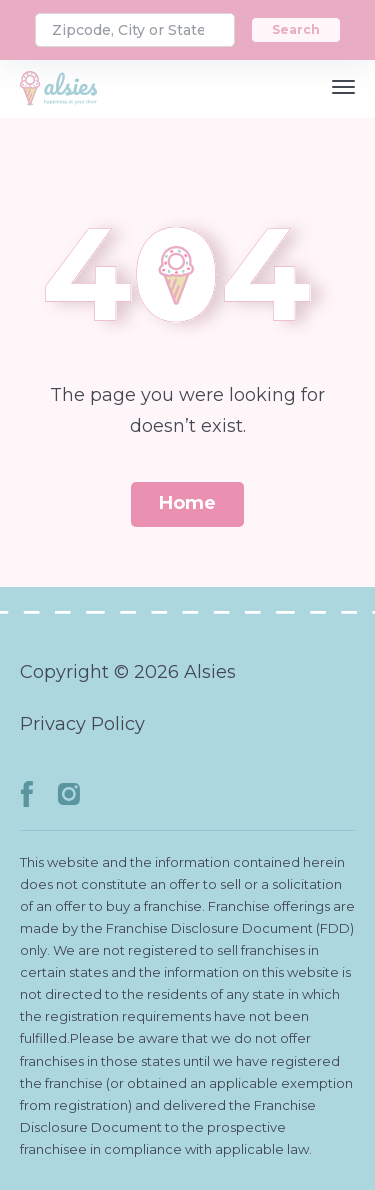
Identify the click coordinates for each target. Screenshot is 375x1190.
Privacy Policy (82, 724)
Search (296, 29)
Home (187, 503)
